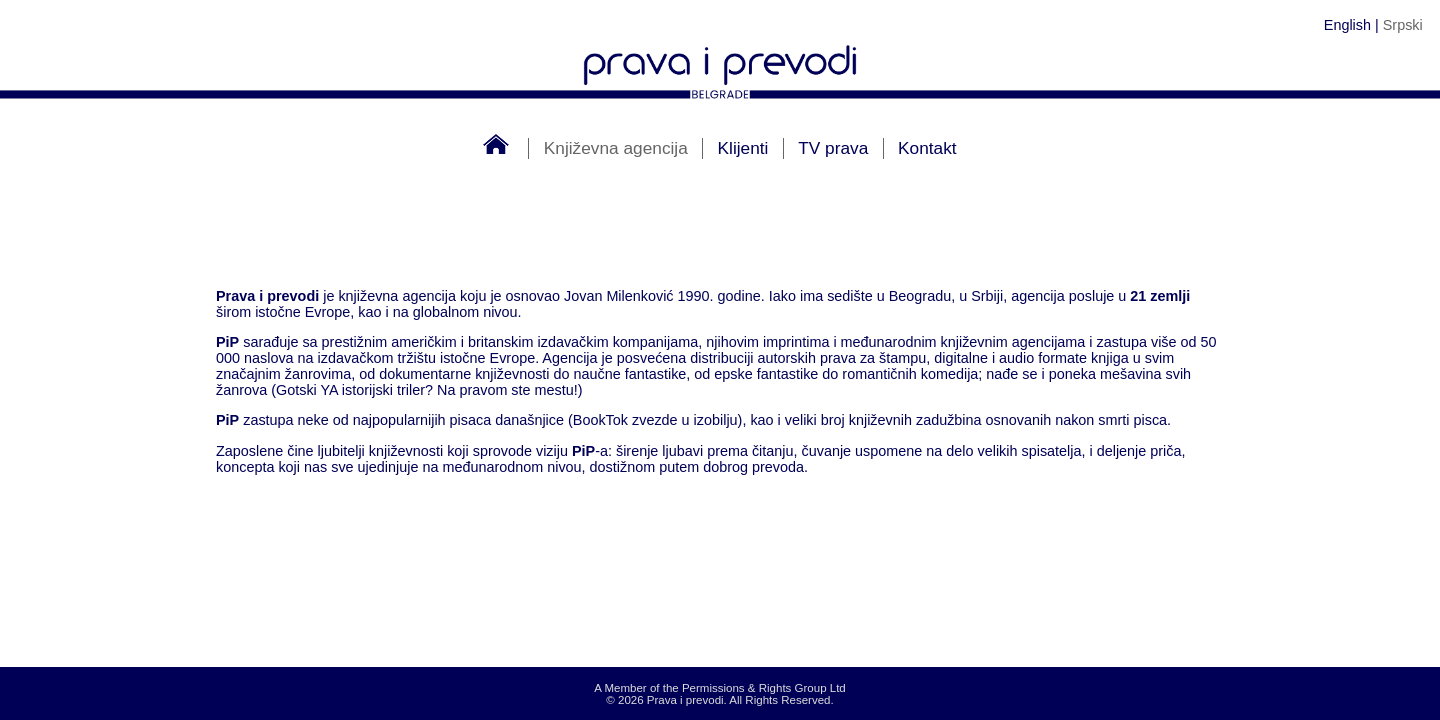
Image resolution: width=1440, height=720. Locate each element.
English (1347, 25)
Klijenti (743, 148)
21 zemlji (1160, 296)
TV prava (833, 148)
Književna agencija (616, 148)
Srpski (1403, 25)
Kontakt (927, 148)
